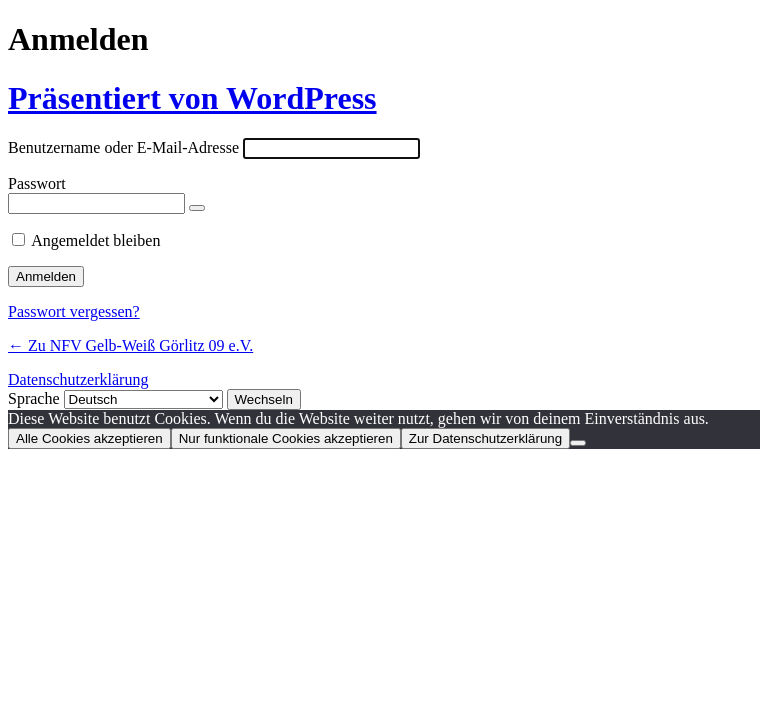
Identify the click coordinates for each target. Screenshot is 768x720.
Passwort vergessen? (74, 311)
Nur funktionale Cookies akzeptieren (286, 438)
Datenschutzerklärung (78, 379)
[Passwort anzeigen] (197, 208)
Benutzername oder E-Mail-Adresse (123, 147)
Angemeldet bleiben (95, 240)
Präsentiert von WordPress (192, 98)
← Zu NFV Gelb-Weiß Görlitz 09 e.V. (130, 345)
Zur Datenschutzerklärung (485, 438)
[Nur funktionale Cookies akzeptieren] (578, 443)
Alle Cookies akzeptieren (89, 438)
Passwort (37, 183)
